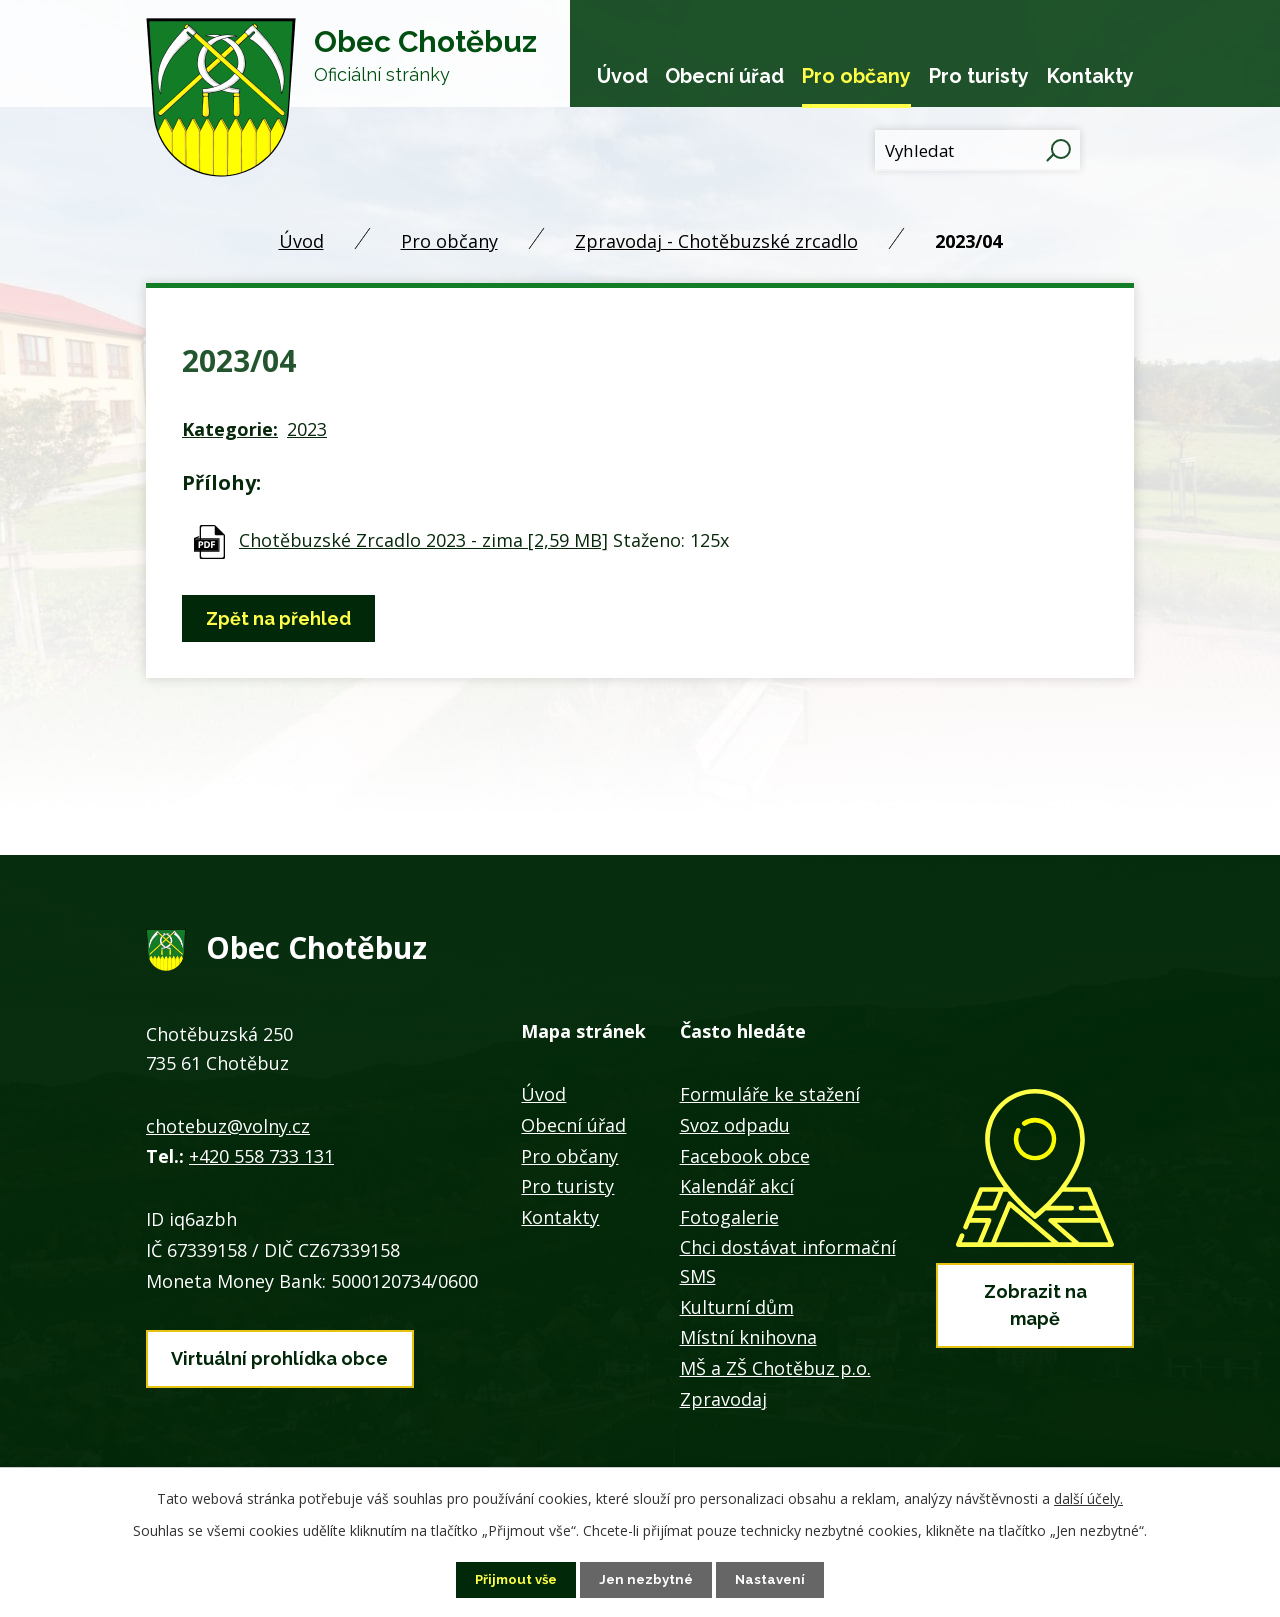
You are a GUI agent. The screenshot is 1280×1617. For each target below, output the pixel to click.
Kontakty (1090, 76)
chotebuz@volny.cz (228, 1126)
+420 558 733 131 (261, 1156)
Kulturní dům (737, 1307)
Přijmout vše (513, 1579)
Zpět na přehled (282, 618)
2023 (307, 429)
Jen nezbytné (648, 1579)
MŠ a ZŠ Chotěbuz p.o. (775, 1368)
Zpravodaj (723, 1399)
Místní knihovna (748, 1337)
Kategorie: (230, 429)
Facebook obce (745, 1156)
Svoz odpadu (735, 1125)
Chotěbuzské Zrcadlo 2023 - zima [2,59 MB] (423, 540)
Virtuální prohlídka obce (279, 1354)
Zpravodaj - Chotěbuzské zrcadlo (716, 241)
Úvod (622, 76)
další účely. (1088, 1497)
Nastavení (775, 1579)
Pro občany (856, 76)
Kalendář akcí (737, 1186)
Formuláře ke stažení (770, 1094)
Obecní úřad (724, 76)
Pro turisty (979, 76)
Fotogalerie (729, 1217)
